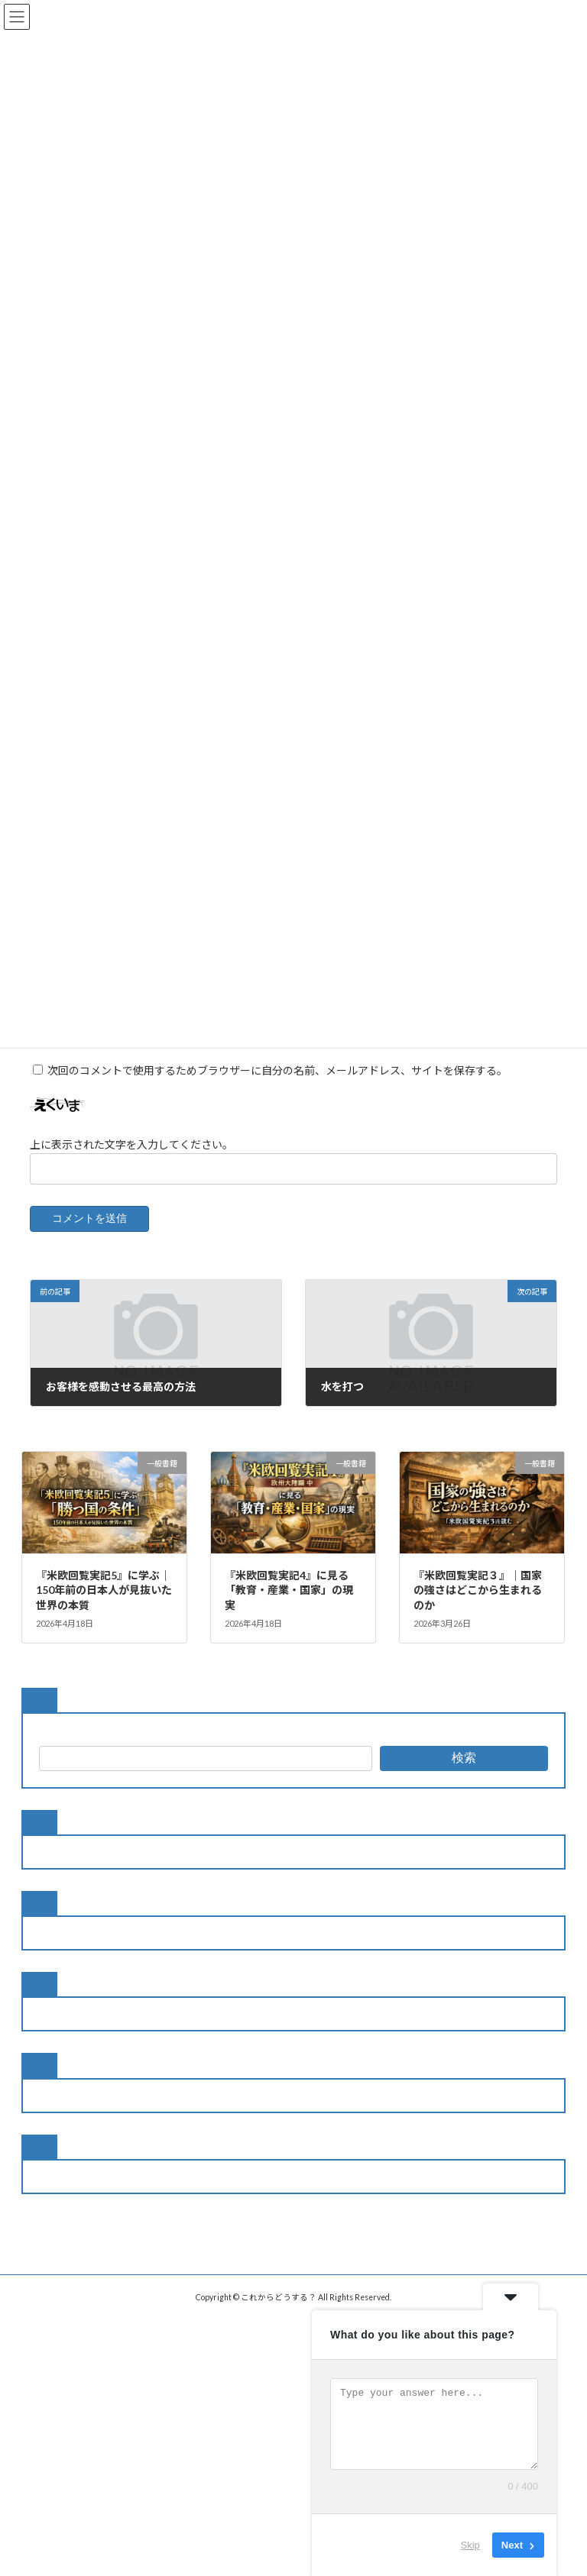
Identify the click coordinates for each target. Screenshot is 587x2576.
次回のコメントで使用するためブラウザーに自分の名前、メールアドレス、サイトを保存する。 (277, 1088)
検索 (464, 1776)
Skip (470, 2545)
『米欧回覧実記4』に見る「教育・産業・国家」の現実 (289, 1608)
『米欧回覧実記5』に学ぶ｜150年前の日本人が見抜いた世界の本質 (104, 1608)
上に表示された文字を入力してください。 (131, 1161)
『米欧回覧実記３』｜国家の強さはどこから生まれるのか (477, 1608)
